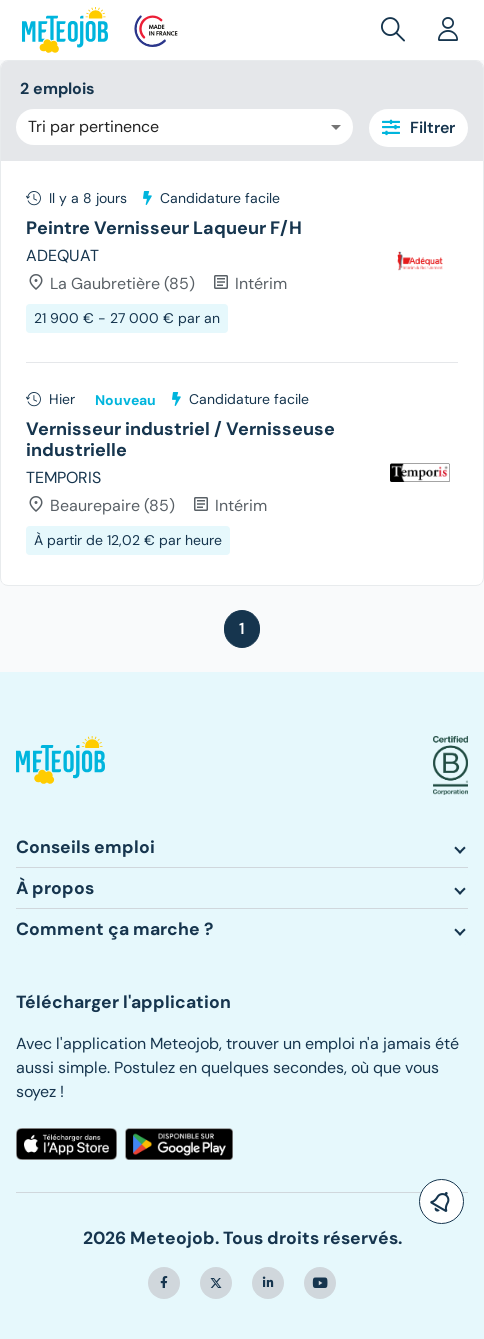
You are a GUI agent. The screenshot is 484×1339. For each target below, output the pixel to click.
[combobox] (184, 127)
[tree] (242, 373)
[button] (397, 30)
